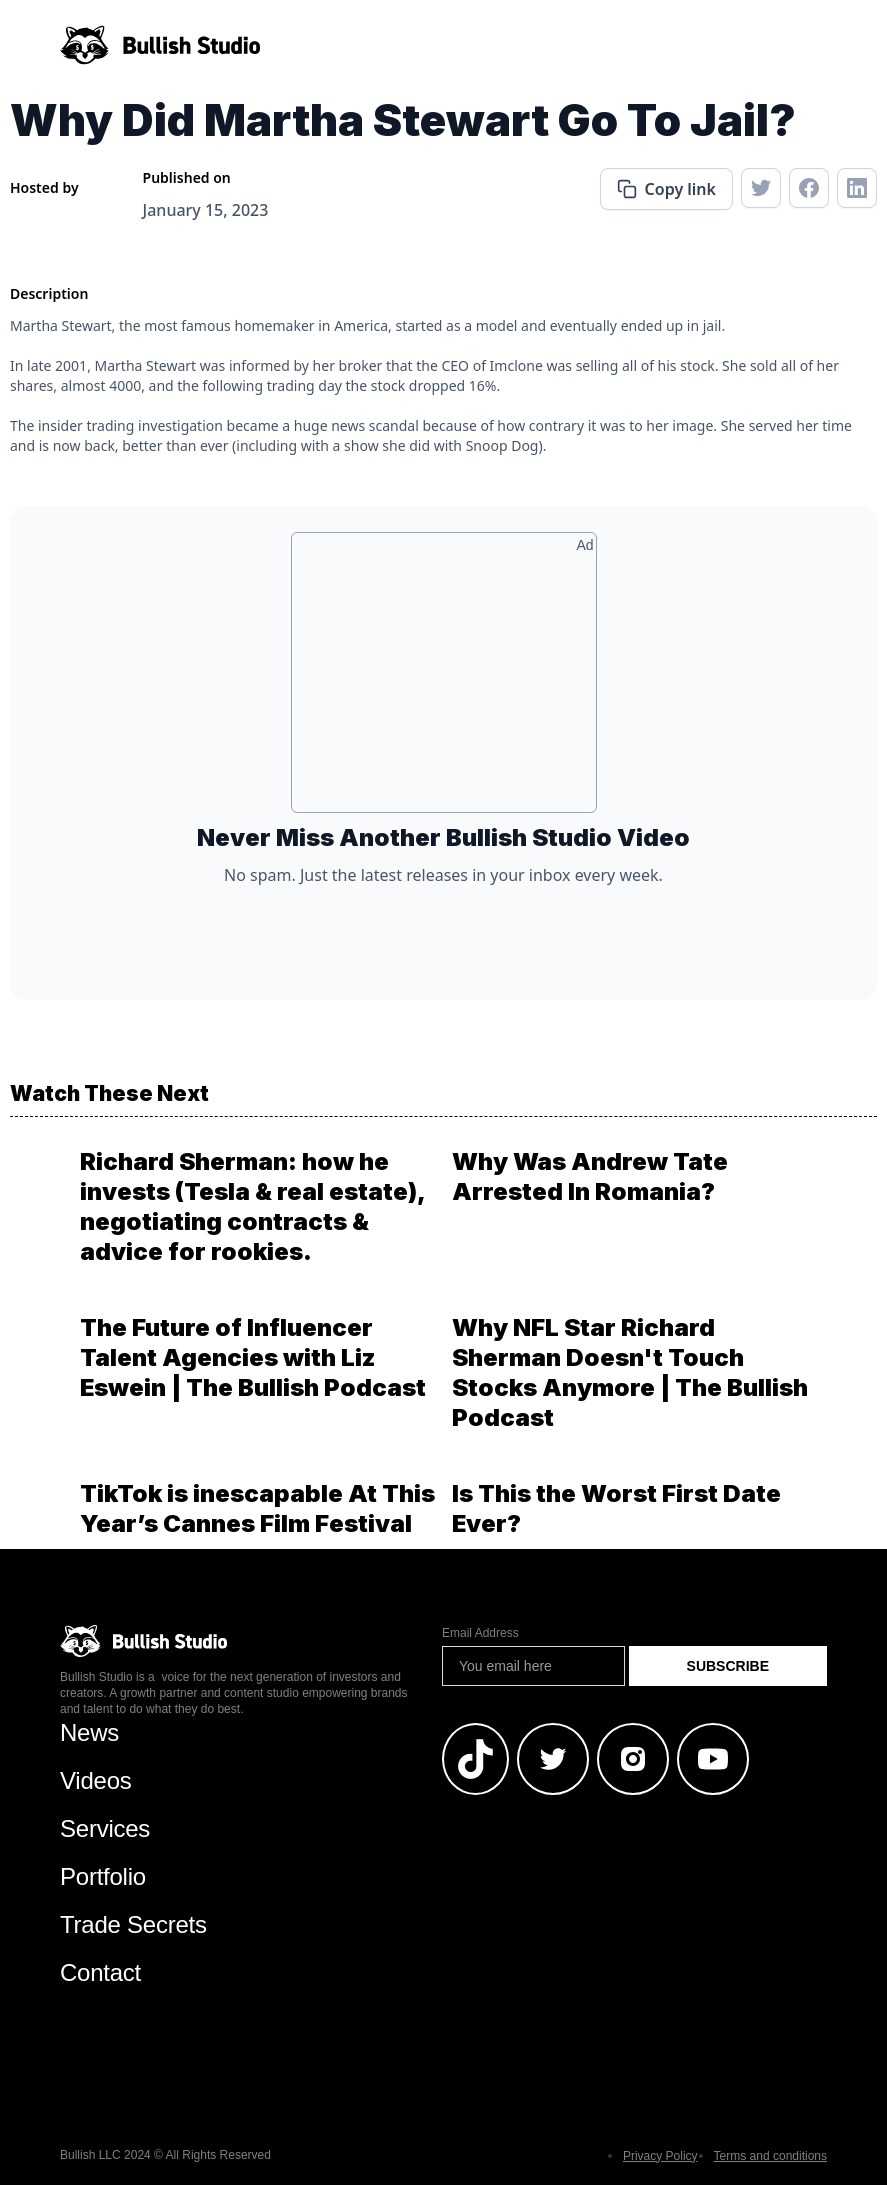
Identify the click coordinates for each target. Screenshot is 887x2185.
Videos (96, 1780)
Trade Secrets (133, 1924)
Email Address (480, 1633)
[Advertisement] (444, 680)
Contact (100, 1972)
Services (105, 1828)
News (89, 1732)
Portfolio (103, 1876)
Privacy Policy (660, 2156)
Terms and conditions (770, 2156)
